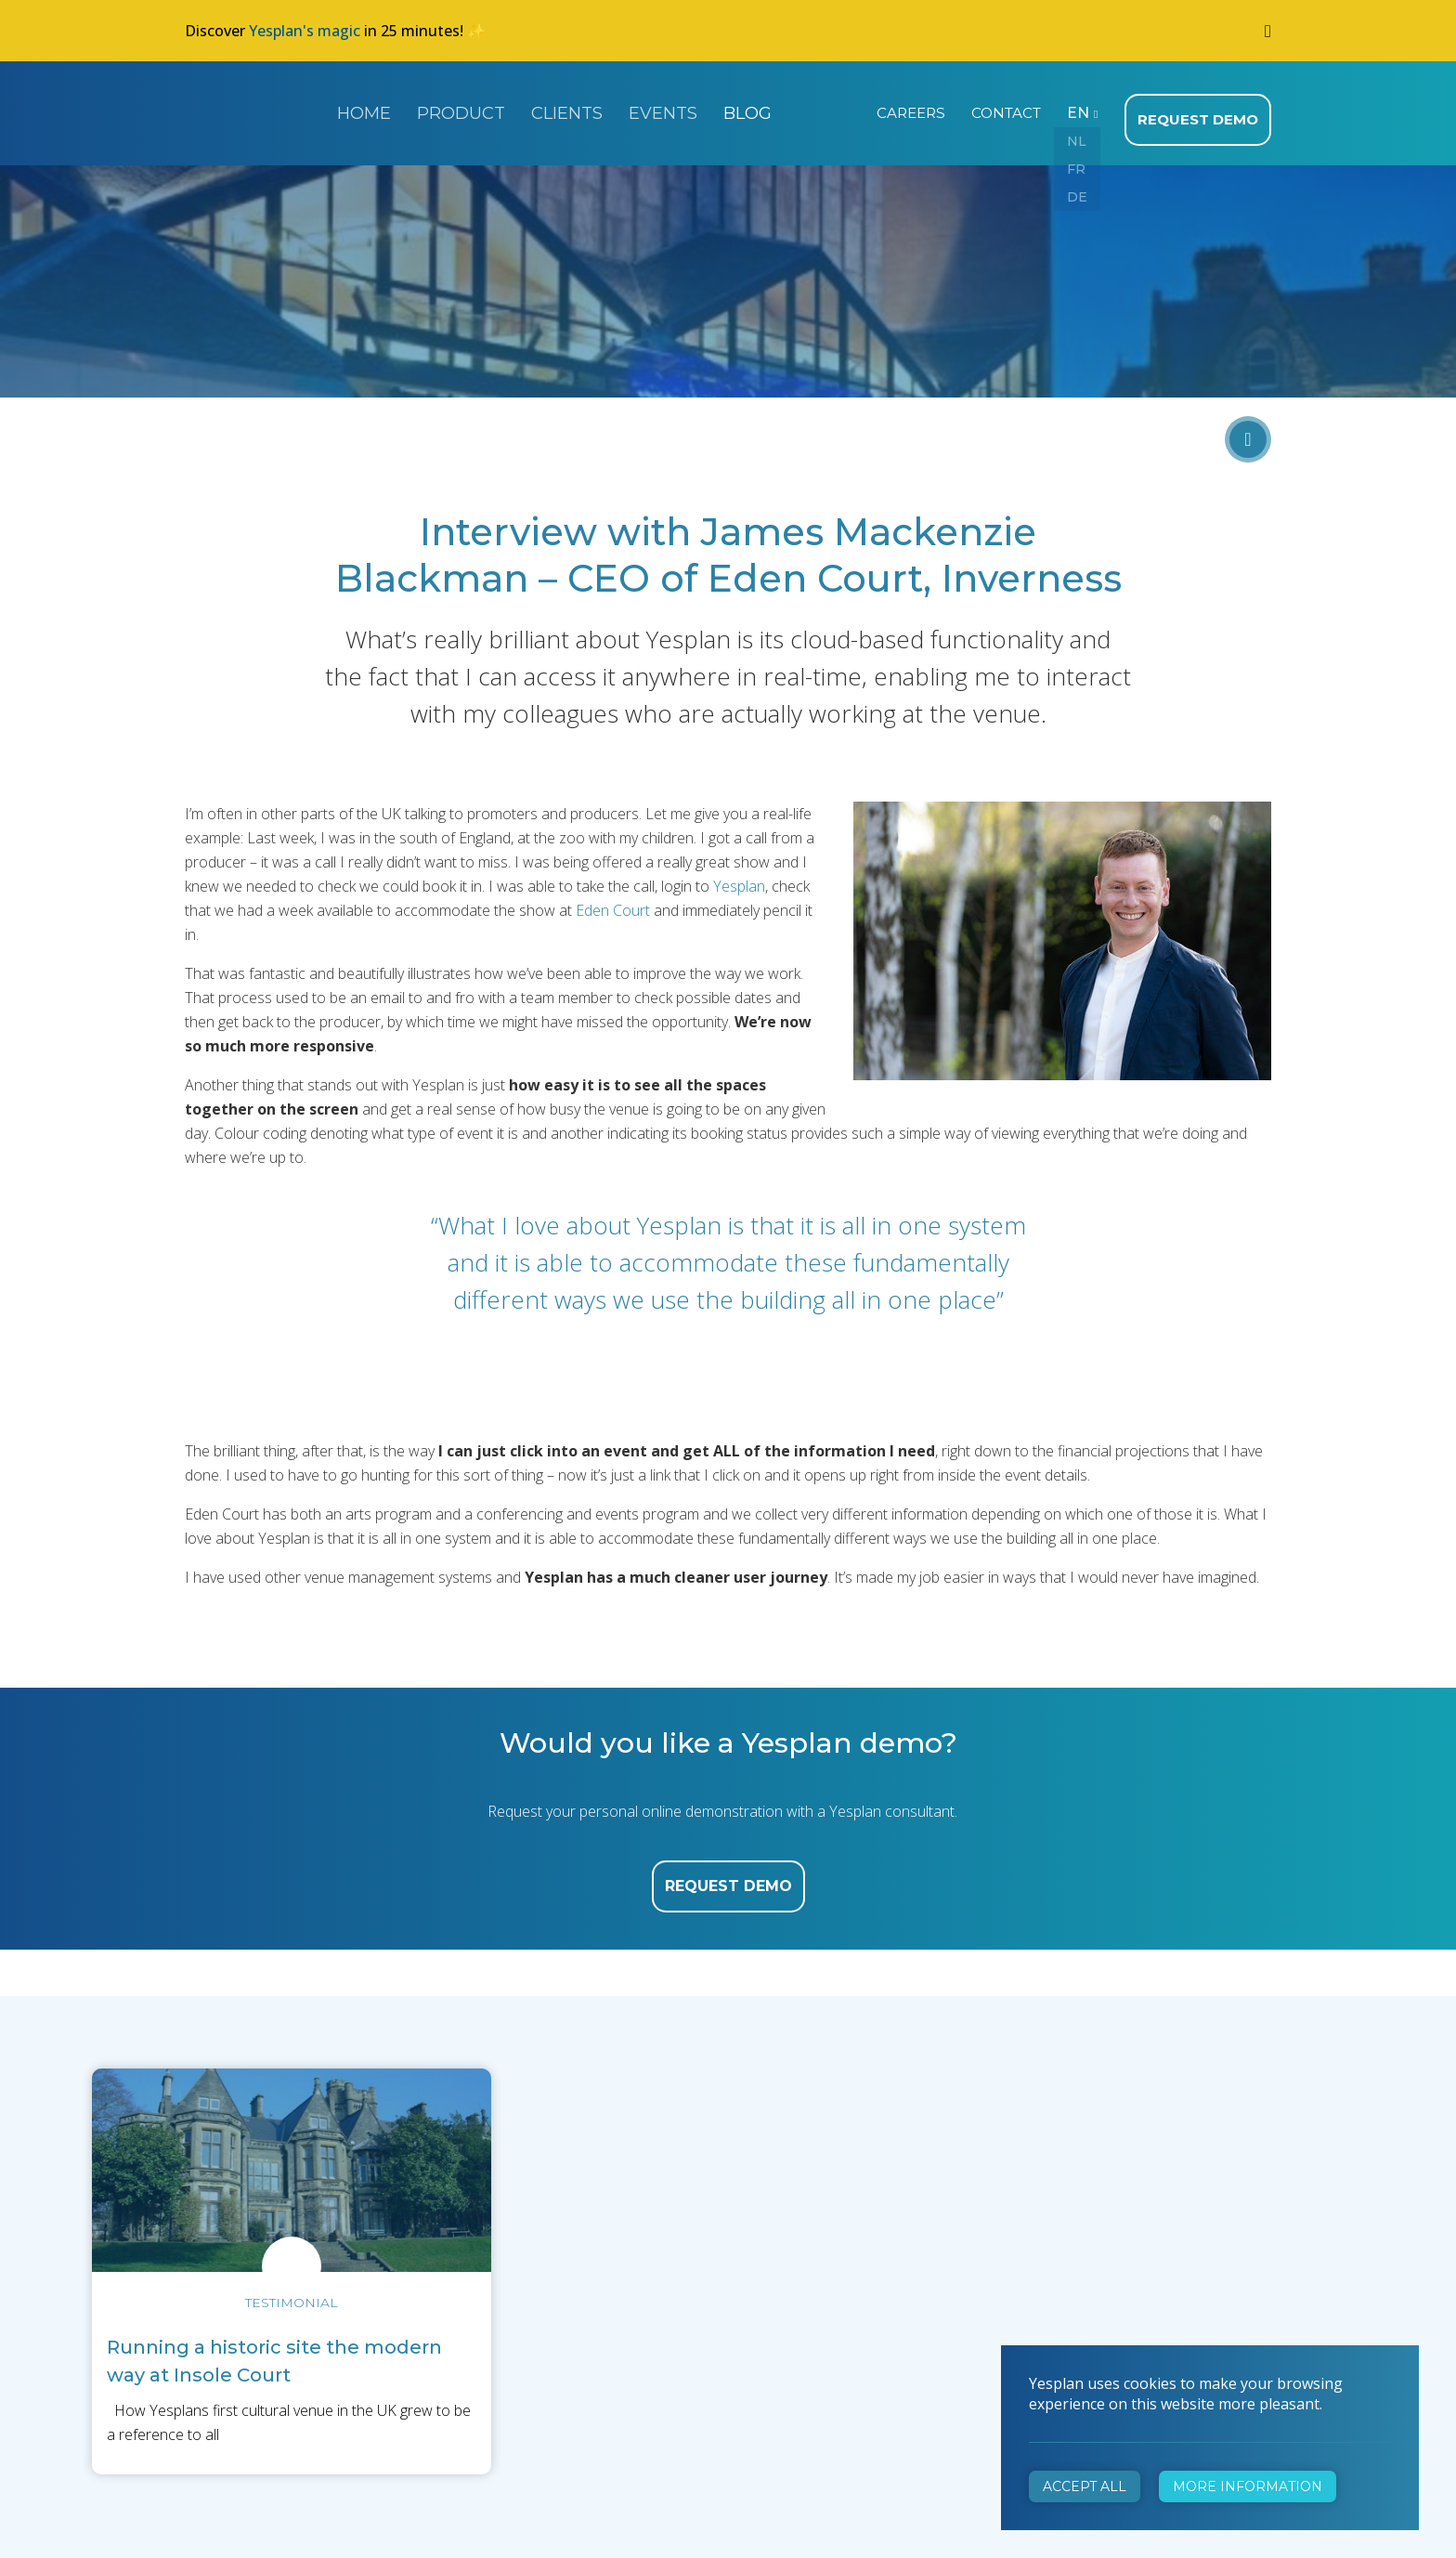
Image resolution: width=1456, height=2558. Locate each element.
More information (1247, 2486)
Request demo (1200, 111)
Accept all (1084, 2486)
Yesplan (254, 109)
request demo (728, 1877)
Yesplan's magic (304, 30)
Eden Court (613, 902)
